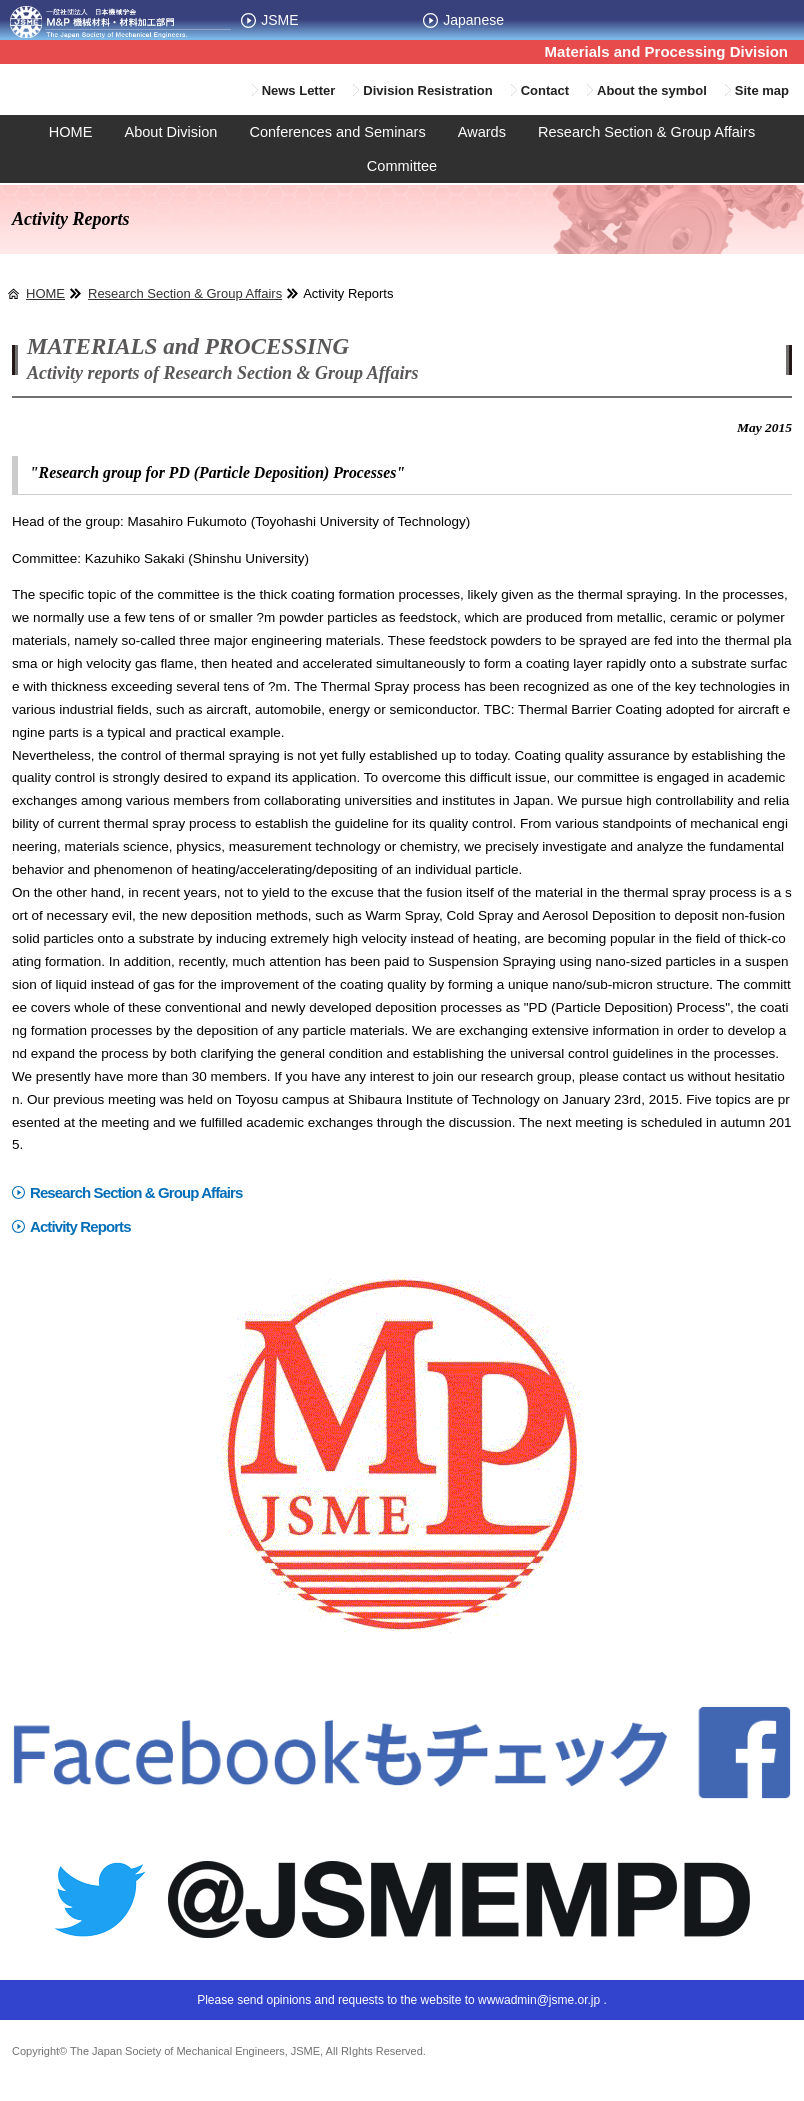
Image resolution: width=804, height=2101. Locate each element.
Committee (402, 166)
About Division (170, 132)
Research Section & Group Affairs (646, 132)
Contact (545, 90)
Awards (482, 132)
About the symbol (652, 90)
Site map (762, 90)
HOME (71, 132)
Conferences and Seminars (337, 132)
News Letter (299, 90)
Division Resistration (427, 90)
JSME (279, 20)
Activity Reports (80, 1226)
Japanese (473, 20)
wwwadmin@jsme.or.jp (539, 2000)
